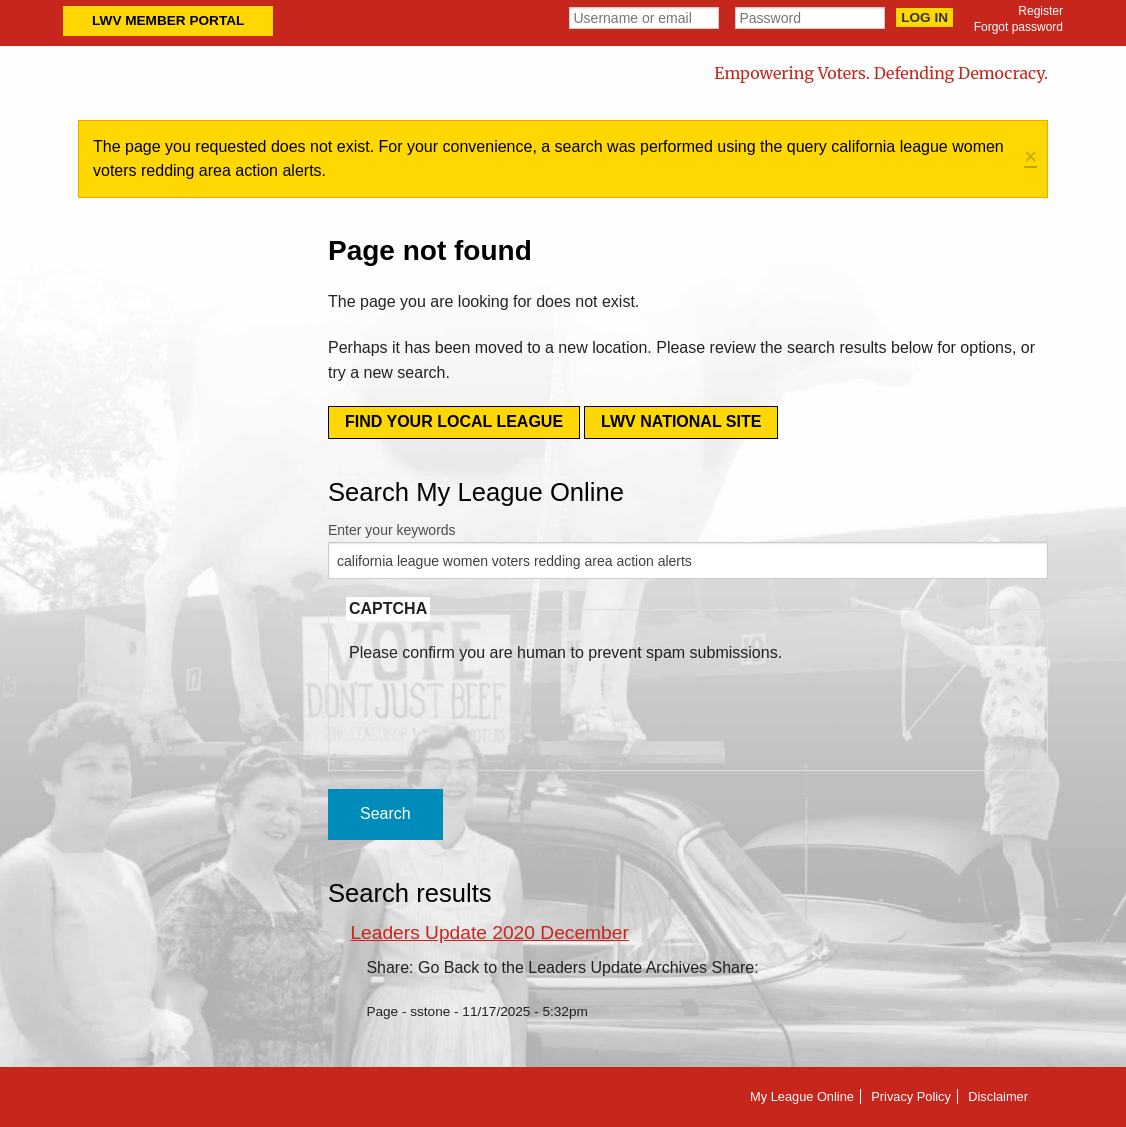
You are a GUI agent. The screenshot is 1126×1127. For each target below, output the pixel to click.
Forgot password (1018, 27)
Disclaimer (998, 1096)
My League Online (802, 1096)
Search (385, 813)
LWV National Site (681, 421)
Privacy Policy (911, 1096)
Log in (924, 17)
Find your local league (454, 421)
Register (1040, 11)
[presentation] (501, 704)
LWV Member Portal (168, 20)
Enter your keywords (392, 530)
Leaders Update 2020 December (489, 932)
